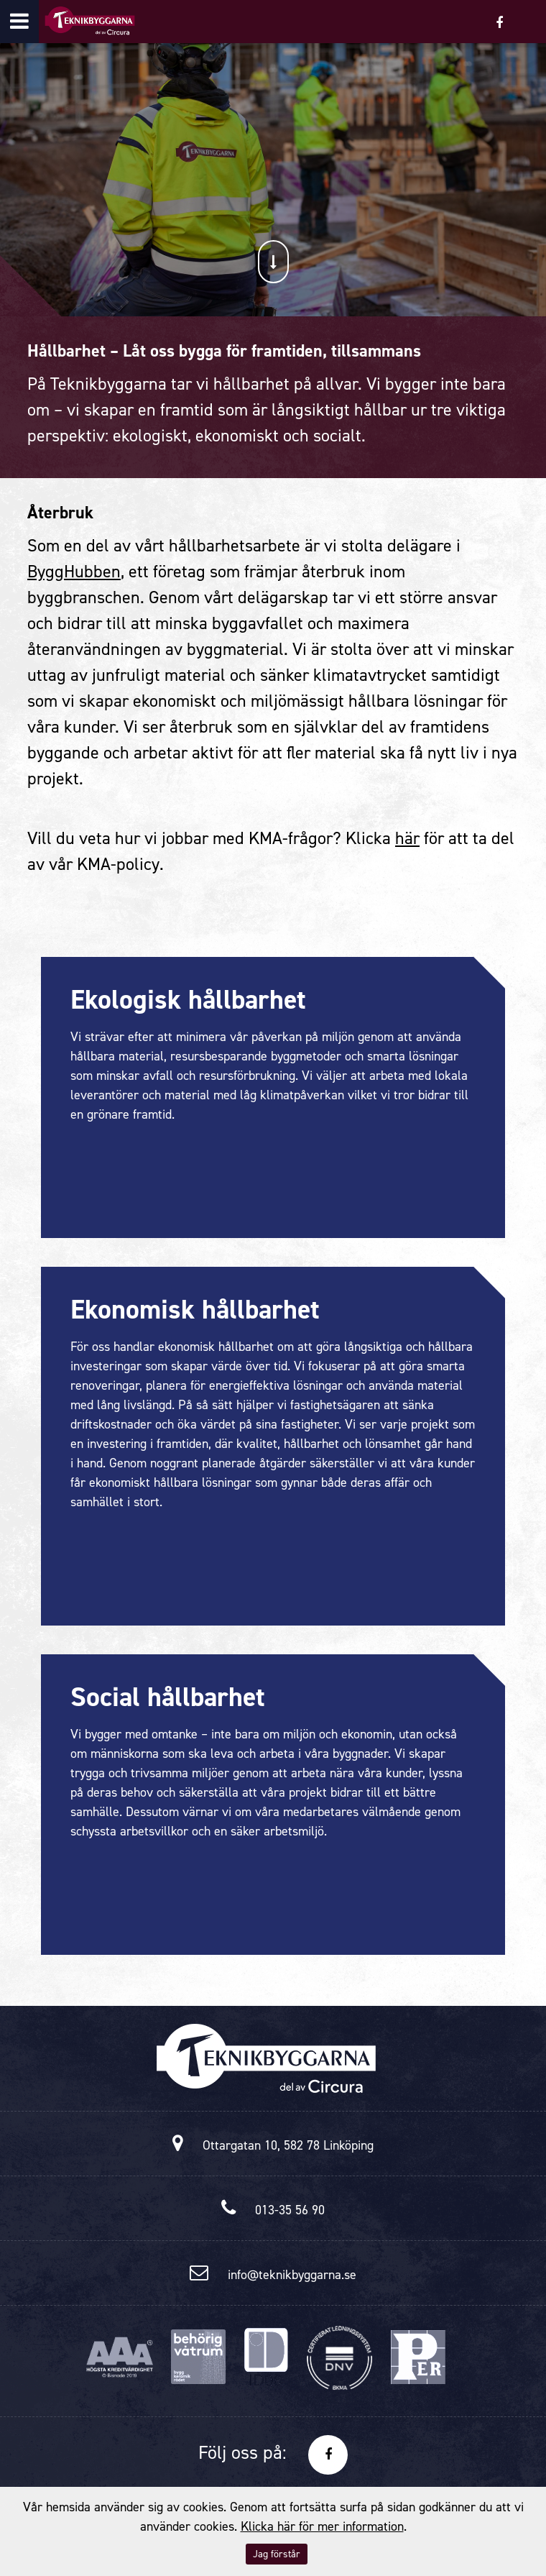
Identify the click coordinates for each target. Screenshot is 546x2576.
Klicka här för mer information (322, 2526)
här (407, 838)
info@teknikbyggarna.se (292, 2274)
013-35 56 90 (290, 2210)
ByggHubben (74, 571)
